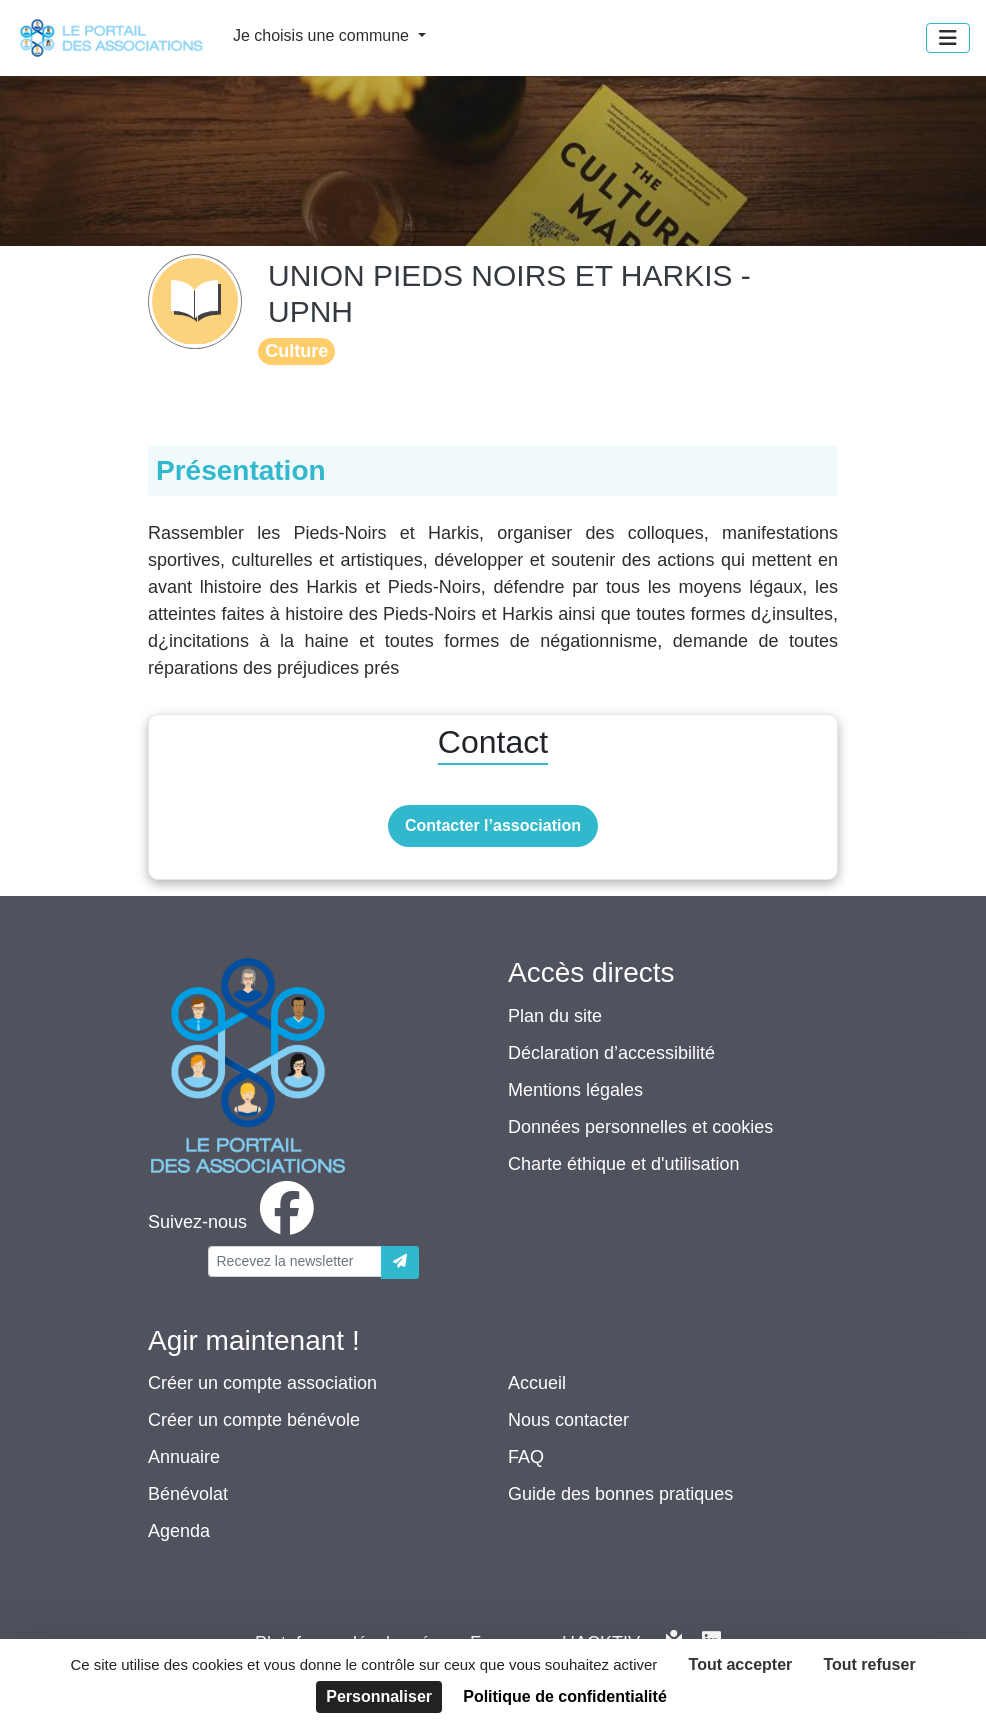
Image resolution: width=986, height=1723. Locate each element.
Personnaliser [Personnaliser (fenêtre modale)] (379, 1696)
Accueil (537, 1383)
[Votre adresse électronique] (295, 1261)
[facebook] (235, 1222)
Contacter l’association (493, 825)
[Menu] (948, 38)
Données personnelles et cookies (640, 1127)
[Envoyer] (400, 1262)
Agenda (179, 1531)
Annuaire (184, 1457)
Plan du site (555, 1016)
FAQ (526, 1457)
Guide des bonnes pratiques (620, 1494)
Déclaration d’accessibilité (611, 1053)
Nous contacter (568, 1420)
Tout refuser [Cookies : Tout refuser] (869, 1664)
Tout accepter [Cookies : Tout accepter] (741, 1664)
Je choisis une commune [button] (323, 35)
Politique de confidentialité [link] (565, 1696)
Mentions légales (575, 1090)
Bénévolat (188, 1494)
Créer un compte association (262, 1383)
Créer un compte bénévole (254, 1420)
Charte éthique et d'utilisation (624, 1164)
